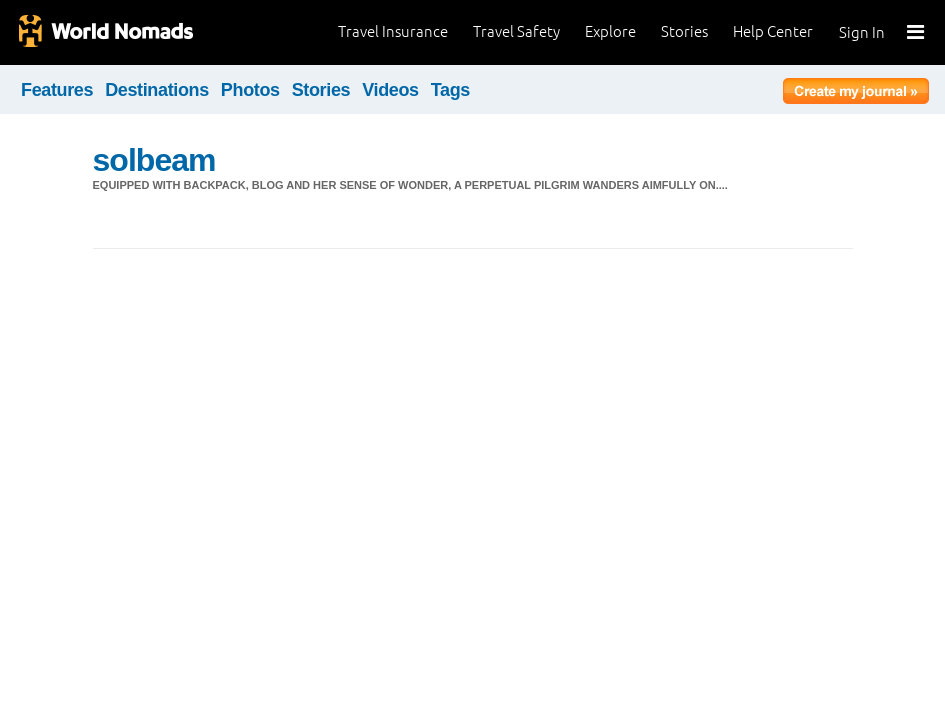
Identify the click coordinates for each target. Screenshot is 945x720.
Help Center (773, 31)
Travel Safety (516, 31)
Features (57, 90)
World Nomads (105, 32)
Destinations (157, 90)
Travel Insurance (393, 31)
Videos (390, 90)
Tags (450, 90)
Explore (610, 31)
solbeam (154, 160)
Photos (250, 90)
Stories (684, 31)
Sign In (862, 32)
